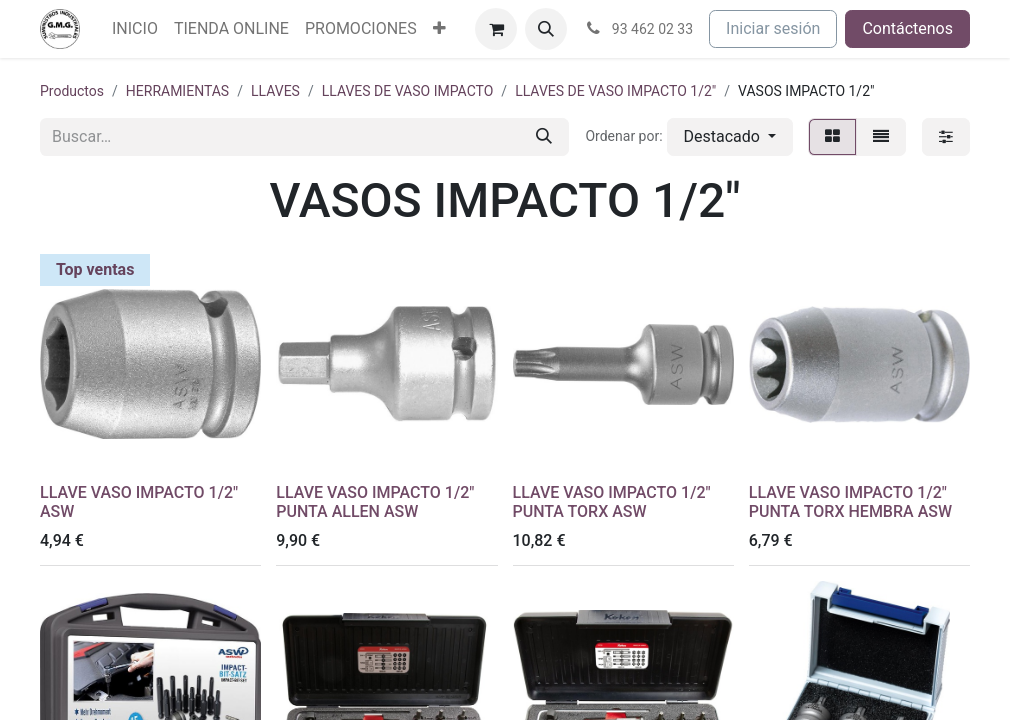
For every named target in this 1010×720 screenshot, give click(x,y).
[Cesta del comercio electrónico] (496, 29)
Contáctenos (907, 28)
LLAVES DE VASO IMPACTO (408, 91)
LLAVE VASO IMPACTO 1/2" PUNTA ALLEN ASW (375, 502)
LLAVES (275, 91)
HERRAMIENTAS (177, 91)
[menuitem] (135, 29)
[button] (546, 29)
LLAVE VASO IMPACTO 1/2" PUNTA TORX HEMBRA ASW (850, 502)
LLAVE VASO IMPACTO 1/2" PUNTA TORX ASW (612, 502)
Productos (72, 91)
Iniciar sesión (773, 28)
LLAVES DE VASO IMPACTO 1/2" (615, 91)
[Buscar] (544, 137)
